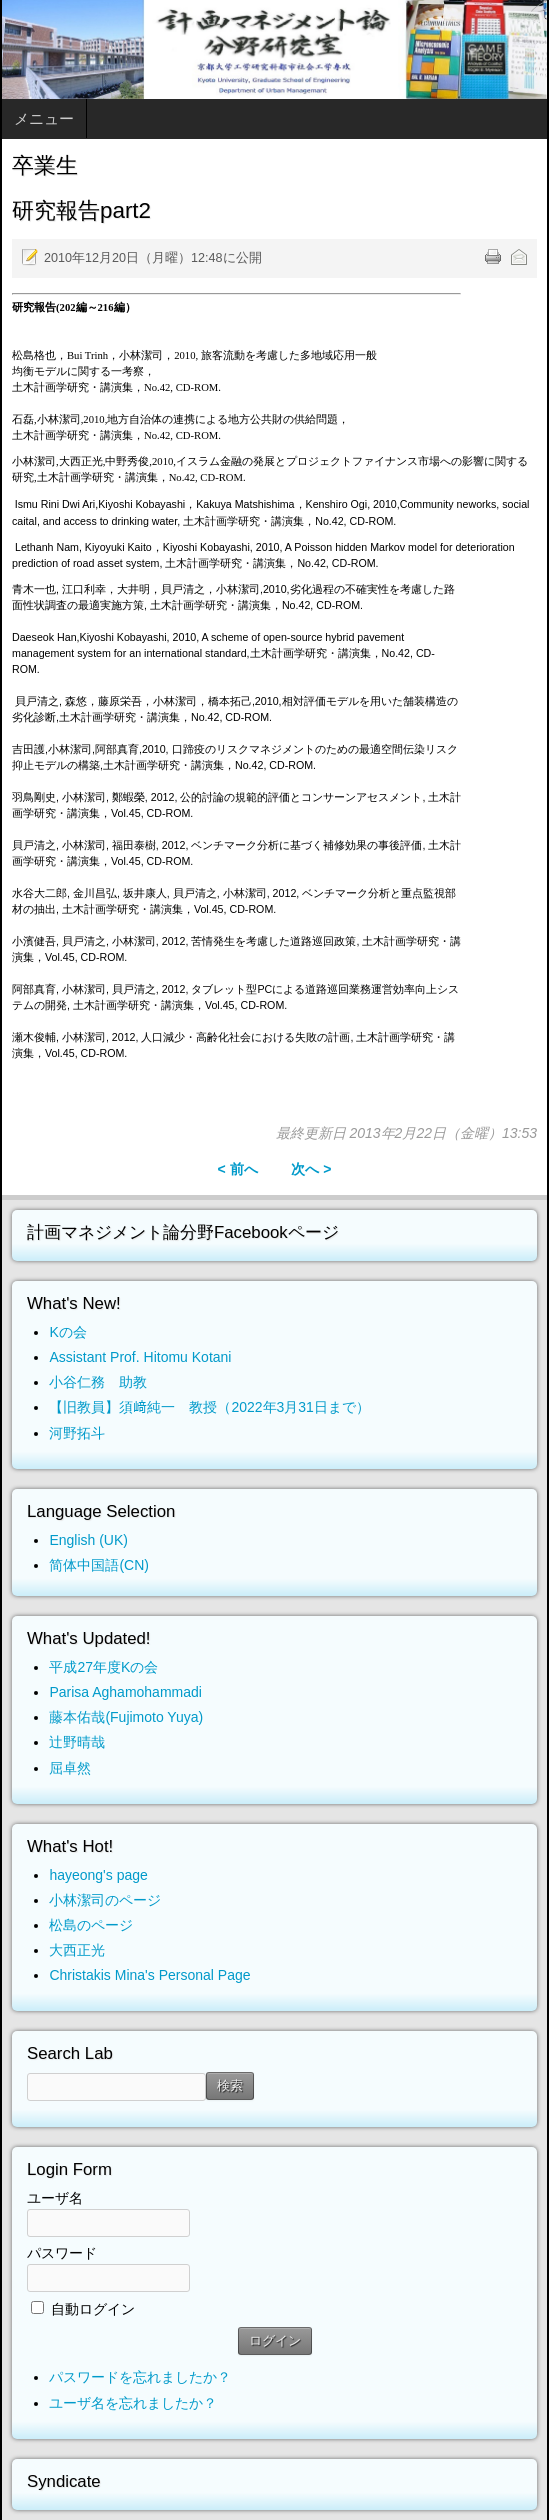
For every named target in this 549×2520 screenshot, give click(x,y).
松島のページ (91, 1925)
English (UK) (88, 1540)
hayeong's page (98, 1875)
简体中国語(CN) (99, 1565)
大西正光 (77, 1950)
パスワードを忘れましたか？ (140, 2377)
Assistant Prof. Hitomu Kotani (140, 1357)
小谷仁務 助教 (98, 1382)
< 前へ (237, 1169)
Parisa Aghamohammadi (125, 1692)
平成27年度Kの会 (103, 1667)
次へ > (311, 1169)
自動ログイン (93, 2309)
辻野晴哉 (77, 1742)
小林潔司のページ (105, 1900)
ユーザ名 (55, 2198)
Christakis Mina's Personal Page (149, 1975)
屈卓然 (70, 1768)
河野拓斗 (77, 1433)
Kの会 (67, 1332)
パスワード (62, 2253)
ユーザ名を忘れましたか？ (133, 2403)
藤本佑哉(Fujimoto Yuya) (126, 1717)
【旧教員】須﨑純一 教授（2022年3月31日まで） (209, 1407)
